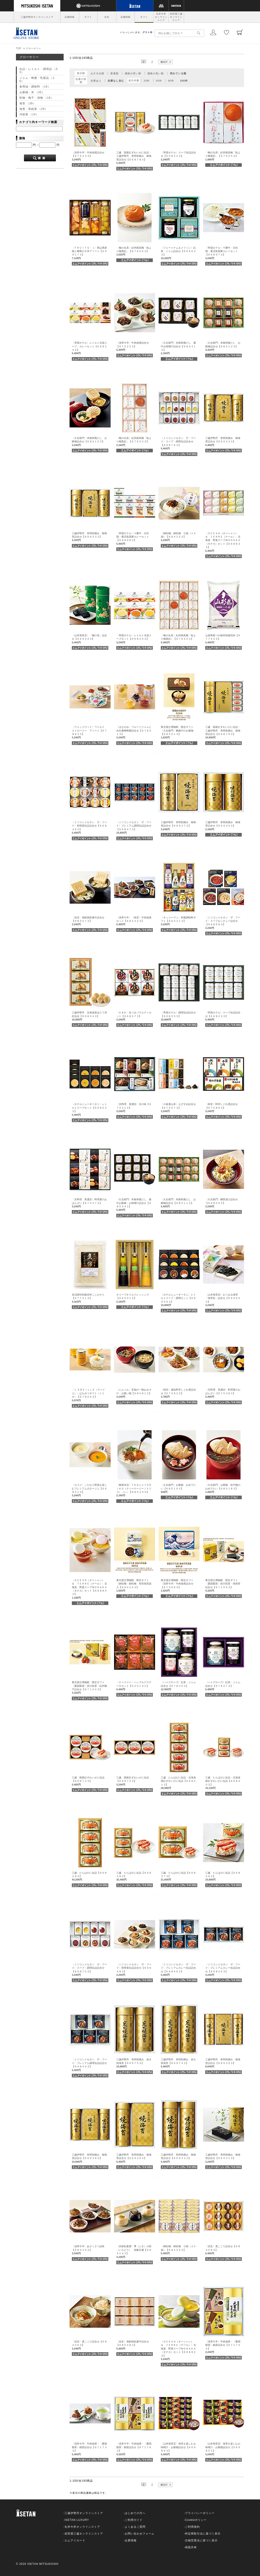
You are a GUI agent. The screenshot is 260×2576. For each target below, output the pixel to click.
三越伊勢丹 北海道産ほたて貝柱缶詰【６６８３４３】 (89, 1016)
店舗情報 (70, 17)
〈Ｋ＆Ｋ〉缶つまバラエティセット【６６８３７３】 (133, 1016)
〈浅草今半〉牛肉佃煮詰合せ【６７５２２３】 (132, 346)
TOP (18, 48)
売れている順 (178, 73)
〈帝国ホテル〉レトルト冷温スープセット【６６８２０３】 (133, 639)
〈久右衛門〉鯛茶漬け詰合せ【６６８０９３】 (221, 1203)
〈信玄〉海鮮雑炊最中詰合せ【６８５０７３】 (88, 921)
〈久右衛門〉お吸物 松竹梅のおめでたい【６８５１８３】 (222, 1488)
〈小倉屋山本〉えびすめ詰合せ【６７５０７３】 (178, 1108)
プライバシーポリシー (200, 2513)
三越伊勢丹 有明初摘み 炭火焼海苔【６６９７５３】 (133, 2063)
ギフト (88, 17)
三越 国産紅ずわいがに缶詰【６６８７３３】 (88, 1781)
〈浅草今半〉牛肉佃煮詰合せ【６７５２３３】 (88, 156)
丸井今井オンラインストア (161, 17)
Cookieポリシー (196, 2520)
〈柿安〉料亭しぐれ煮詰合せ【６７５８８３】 (221, 1108)
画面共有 (191, 2547)
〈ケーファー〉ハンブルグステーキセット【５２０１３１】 (133, 1686)
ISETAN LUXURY (77, 2520)
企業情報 (131, 2540)
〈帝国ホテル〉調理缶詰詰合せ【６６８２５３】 (178, 1016)
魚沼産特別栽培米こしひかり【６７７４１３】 (88, 1298)
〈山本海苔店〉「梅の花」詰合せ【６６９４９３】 (89, 639)
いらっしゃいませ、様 (136, 32)
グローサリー (33, 48)
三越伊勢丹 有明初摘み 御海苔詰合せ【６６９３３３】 (89, 537)
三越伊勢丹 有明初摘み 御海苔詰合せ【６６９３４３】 (222, 441)
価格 (22, 138)
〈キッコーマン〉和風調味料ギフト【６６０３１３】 (178, 921)
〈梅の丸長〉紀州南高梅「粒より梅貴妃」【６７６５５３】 (222, 156)
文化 (106, 17)
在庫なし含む (116, 80)
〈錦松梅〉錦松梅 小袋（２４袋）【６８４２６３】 (178, 2250)
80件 (171, 80)
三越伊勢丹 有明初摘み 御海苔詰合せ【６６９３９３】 (222, 2063)
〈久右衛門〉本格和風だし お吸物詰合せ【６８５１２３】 (222, 346)
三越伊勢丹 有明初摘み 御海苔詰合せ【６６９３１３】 (222, 2158)
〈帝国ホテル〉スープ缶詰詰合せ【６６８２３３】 (222, 1016)
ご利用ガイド (134, 2520)
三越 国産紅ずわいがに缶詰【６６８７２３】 (132, 1781)
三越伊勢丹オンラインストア (37, 17)
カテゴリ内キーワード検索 (38, 122)
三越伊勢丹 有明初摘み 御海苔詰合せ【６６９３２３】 (178, 2158)
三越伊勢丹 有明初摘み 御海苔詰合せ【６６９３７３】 (178, 826)
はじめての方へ (135, 2513)
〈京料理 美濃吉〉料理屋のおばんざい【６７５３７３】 (89, 1203)
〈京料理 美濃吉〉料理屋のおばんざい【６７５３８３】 (222, 1393)
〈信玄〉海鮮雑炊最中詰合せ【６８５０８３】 (132, 2345)
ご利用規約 (192, 2526)
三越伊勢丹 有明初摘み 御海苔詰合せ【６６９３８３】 (89, 2158)
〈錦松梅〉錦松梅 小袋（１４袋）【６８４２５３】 (178, 537)
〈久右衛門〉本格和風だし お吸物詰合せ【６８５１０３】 (89, 441)
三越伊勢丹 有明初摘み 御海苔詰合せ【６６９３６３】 (133, 2158)
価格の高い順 (155, 73)
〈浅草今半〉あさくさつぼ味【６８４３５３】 (88, 2250)
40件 (159, 80)
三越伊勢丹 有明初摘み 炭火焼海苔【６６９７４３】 (178, 2063)
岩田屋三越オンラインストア (176, 17)
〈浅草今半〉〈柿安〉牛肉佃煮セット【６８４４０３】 (133, 921)
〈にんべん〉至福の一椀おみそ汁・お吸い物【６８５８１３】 (133, 1393)
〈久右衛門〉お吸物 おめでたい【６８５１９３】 (178, 1488)
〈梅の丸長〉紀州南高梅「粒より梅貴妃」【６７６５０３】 (178, 639)
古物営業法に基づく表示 (201, 2540)
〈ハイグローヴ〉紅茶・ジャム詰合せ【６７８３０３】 (178, 1686)
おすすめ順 (97, 73)
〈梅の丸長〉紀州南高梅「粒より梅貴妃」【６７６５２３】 (133, 441)
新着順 (114, 73)
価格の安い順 (133, 73)
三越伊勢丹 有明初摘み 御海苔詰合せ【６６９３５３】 (222, 826)
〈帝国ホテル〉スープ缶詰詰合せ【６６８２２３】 (178, 156)
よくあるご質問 (135, 2526)
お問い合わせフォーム (139, 2533)
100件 (183, 80)
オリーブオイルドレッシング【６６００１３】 (132, 1298)
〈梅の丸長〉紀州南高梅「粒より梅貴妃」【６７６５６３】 (133, 251)
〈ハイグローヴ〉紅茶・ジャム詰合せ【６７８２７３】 (222, 1686)
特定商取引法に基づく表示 (203, 2533)
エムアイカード (75, 2540)
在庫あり (96, 80)
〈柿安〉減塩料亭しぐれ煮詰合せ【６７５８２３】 (178, 1393)
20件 (147, 80)
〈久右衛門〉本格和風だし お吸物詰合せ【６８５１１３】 (178, 1203)
